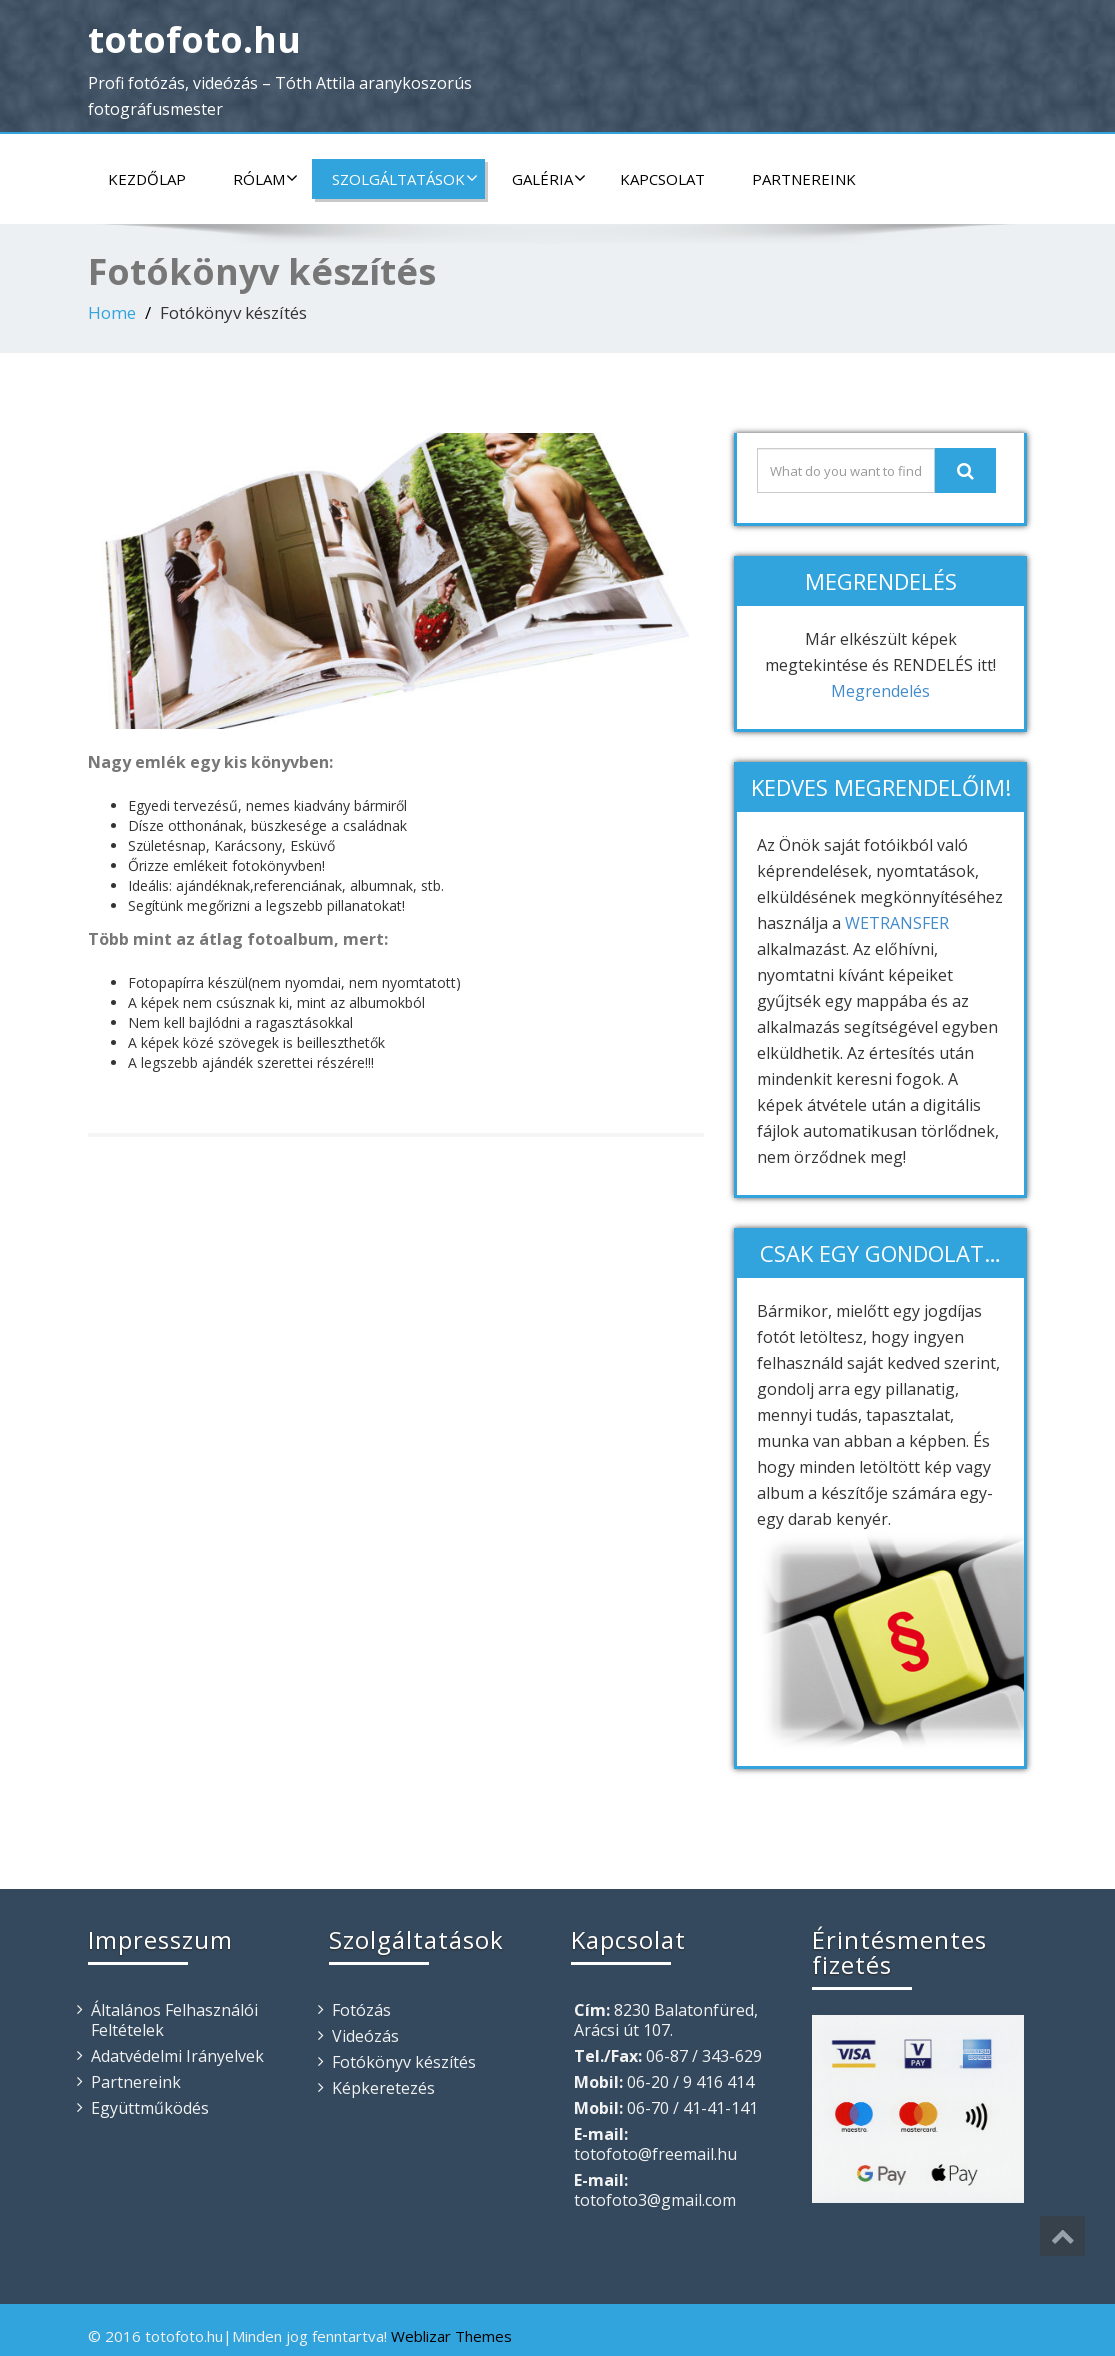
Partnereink (804, 179)
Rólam (265, 179)
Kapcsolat (662, 179)
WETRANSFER (897, 923)
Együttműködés (150, 2108)
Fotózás (361, 2010)
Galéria (549, 179)
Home (112, 312)
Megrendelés (880, 691)
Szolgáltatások (405, 179)
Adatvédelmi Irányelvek (177, 2056)
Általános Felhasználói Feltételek (174, 2020)
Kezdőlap (147, 179)
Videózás (365, 2036)
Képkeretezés (383, 2088)
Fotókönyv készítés (404, 2062)
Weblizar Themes (451, 2336)
